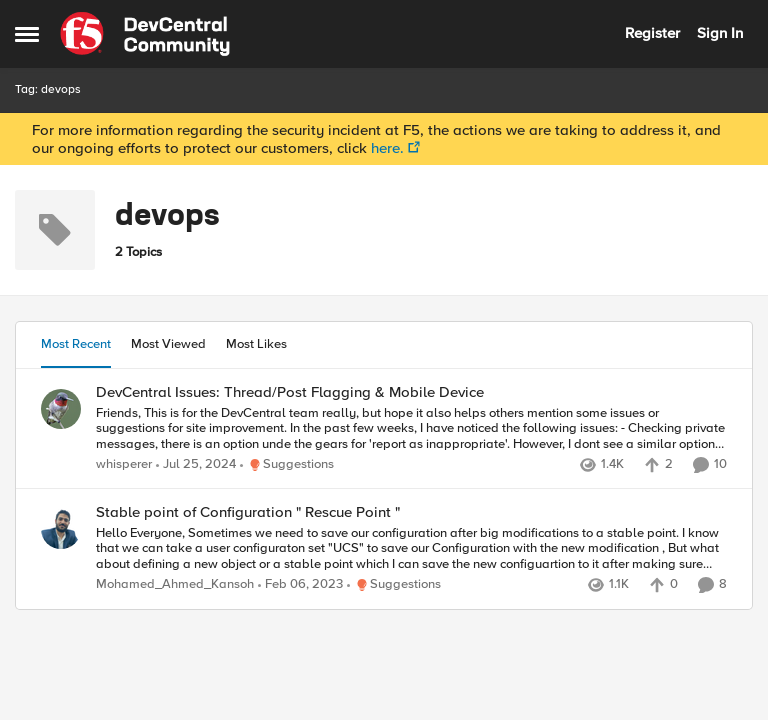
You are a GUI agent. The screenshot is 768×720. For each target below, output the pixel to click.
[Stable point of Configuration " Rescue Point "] (411, 549)
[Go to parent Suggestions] (287, 465)
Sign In (720, 33)
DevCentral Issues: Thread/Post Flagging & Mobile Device (290, 392)
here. (387, 148)
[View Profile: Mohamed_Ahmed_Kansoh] (61, 529)
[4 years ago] (300, 586)
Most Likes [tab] (256, 344)
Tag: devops (48, 89)
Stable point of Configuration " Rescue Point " (248, 512)
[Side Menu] (27, 34)
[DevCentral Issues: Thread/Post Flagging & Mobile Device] (411, 428)
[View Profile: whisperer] (61, 409)
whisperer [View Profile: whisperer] (124, 464)
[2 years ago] (196, 465)
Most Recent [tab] (76, 344)
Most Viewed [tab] (168, 344)
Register (652, 33)
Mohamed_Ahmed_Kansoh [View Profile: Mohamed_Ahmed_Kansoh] (175, 585)
